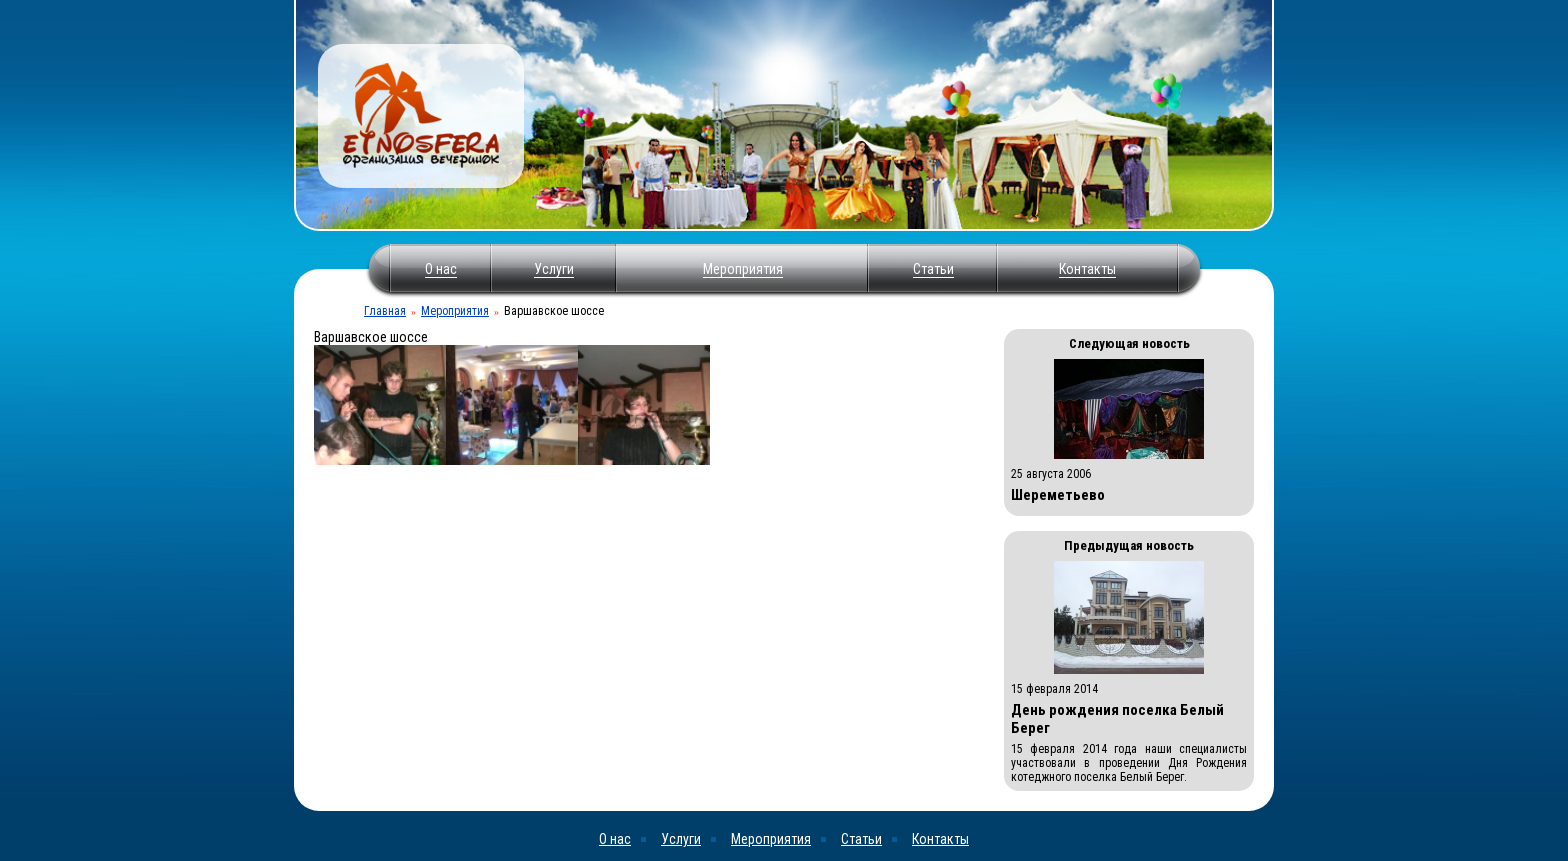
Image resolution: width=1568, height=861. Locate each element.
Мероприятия (743, 269)
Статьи (933, 269)
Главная (385, 311)
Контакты (1087, 269)
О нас (441, 269)
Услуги (554, 269)
